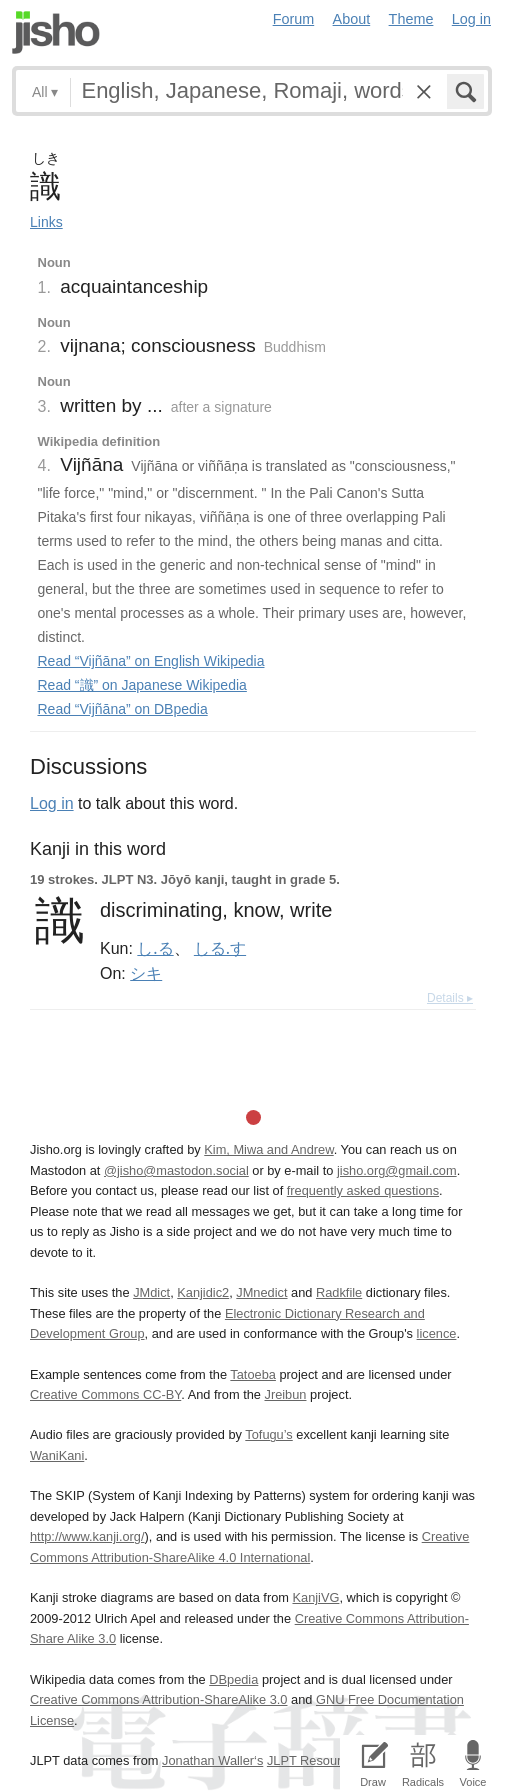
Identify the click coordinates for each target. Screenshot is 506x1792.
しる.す (220, 948)
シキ (146, 973)
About (352, 19)
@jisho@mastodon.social (176, 1170)
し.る (155, 948)
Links (46, 222)
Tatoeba (253, 1374)
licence (437, 1333)
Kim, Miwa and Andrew (268, 1149)
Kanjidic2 (203, 1292)
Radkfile (339, 1292)
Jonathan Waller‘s (212, 1760)
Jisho (56, 32)
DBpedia (233, 1679)
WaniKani (57, 1455)
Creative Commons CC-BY (105, 1394)
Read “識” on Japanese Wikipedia (142, 685)
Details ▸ (450, 998)
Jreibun (285, 1394)
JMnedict (261, 1292)
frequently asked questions (363, 1190)
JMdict (151, 1292)
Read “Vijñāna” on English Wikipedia (151, 661)
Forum (294, 19)
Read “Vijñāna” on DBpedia (123, 709)
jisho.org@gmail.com (397, 1170)
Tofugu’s (268, 1434)
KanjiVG (315, 1597)
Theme (411, 19)
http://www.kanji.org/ (87, 1536)
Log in (471, 19)
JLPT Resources (314, 1760)
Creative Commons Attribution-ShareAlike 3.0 (158, 1699)
